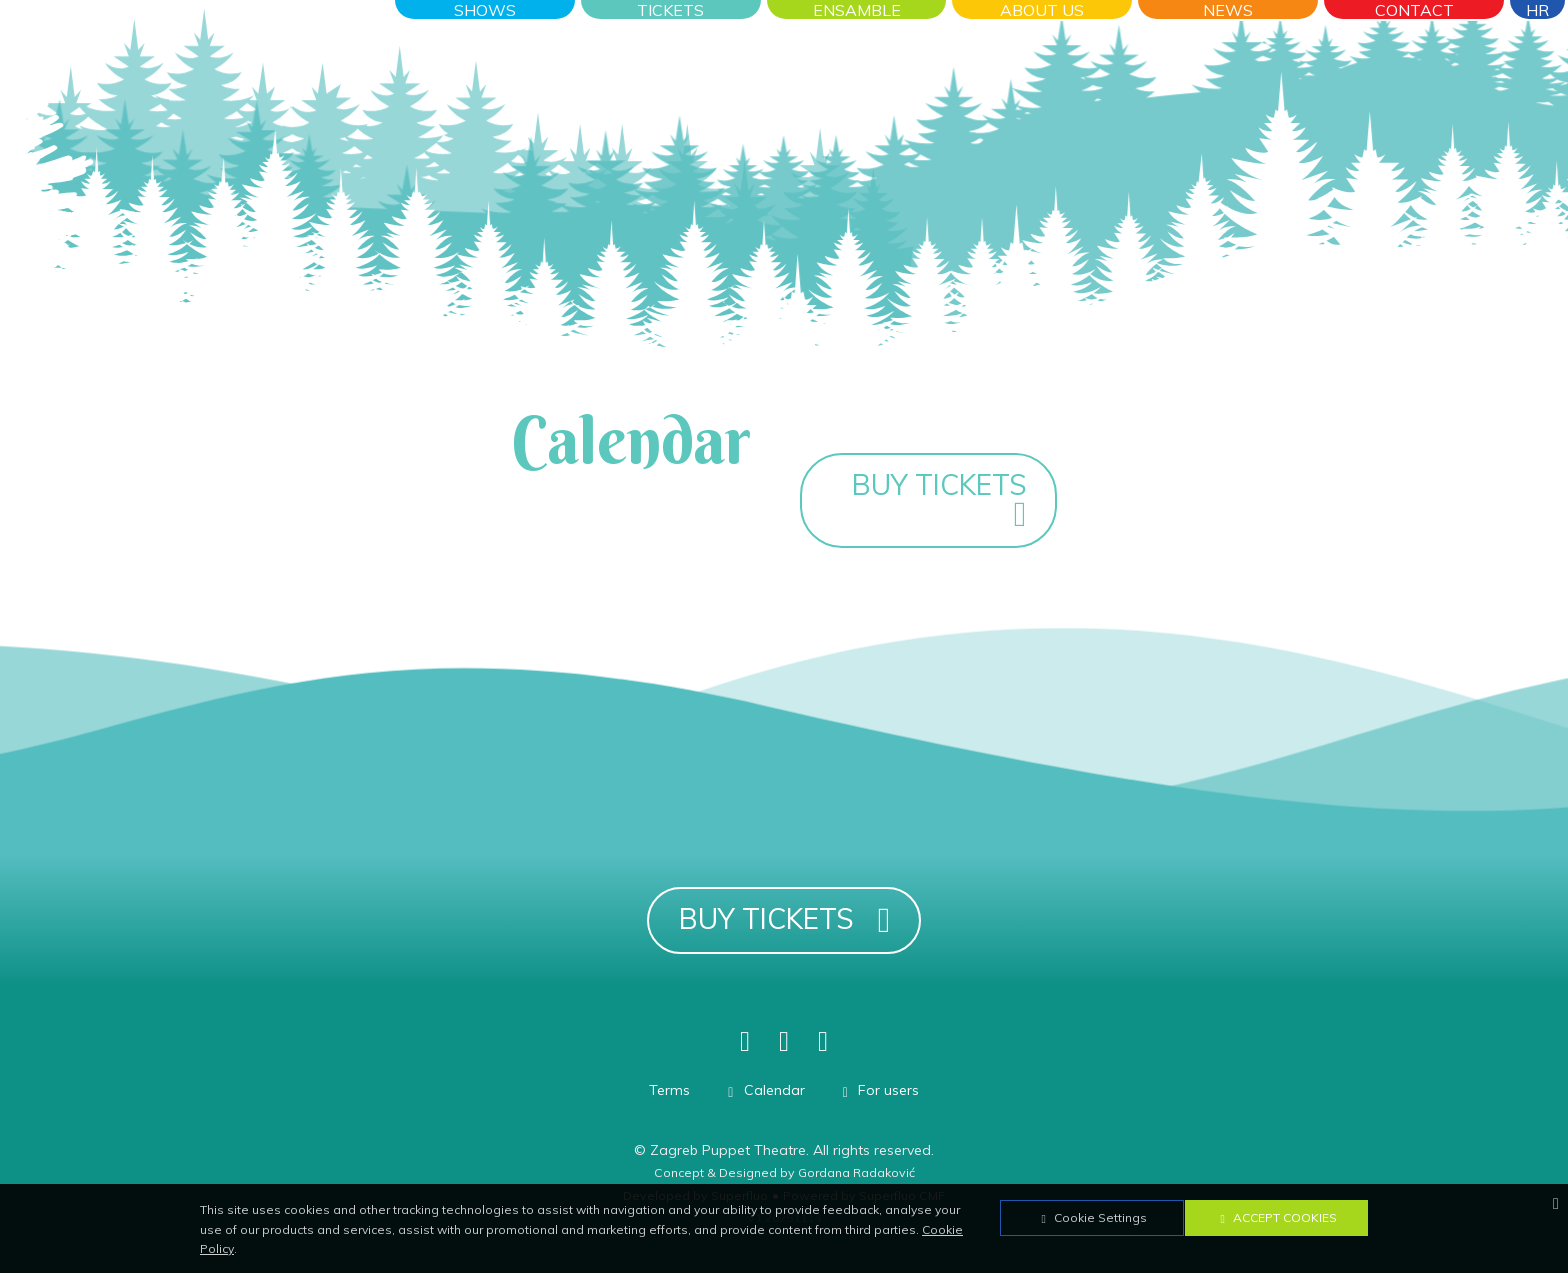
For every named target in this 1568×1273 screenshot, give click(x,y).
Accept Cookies (1276, 1217)
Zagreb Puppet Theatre (728, 1150)
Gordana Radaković (856, 1172)
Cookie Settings (1091, 1217)
